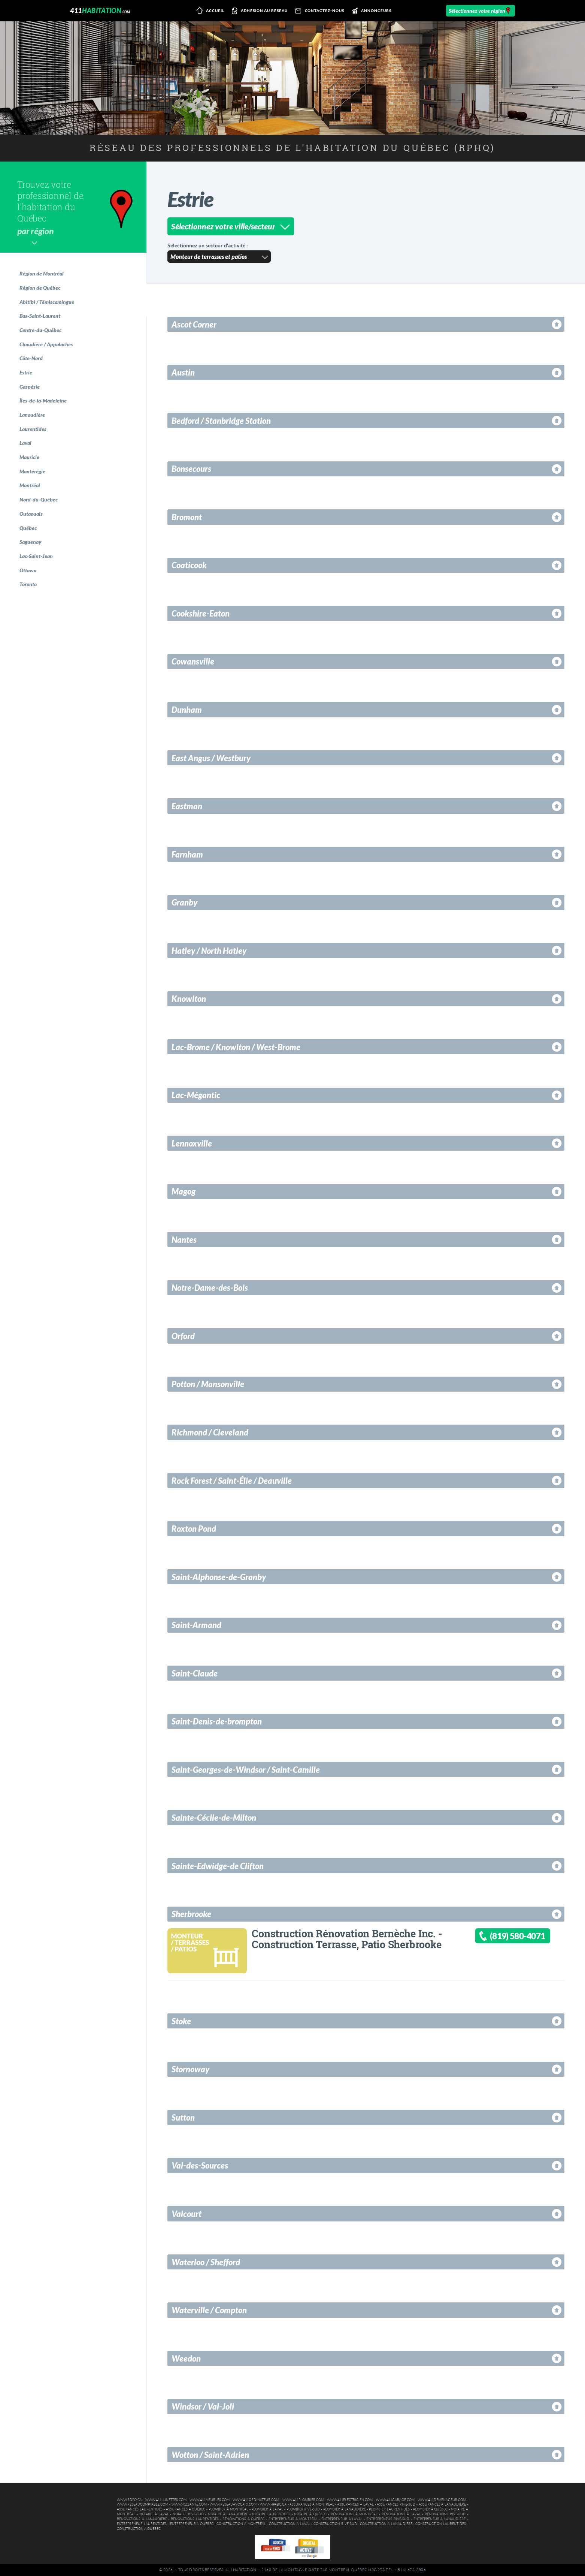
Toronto (28, 584)
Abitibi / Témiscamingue (46, 302)
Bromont (187, 517)
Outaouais (31, 513)
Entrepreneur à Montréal (293, 2519)
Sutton (183, 2117)
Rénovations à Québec (243, 2519)
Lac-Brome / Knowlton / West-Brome (236, 1047)
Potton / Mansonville (208, 1384)
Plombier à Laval (267, 2509)
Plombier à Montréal (228, 2509)
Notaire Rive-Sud (188, 2514)
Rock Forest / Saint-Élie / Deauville (232, 1481)
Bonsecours (191, 469)
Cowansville (193, 661)
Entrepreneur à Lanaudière (439, 2519)
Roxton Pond (194, 1529)
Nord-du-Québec (38, 499)
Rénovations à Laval (401, 2514)
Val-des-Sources (200, 2165)
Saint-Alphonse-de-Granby (219, 1577)
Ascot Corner (194, 324)
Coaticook (189, 565)
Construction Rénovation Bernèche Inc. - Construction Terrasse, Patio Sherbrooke (347, 1938)
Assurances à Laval (355, 2504)
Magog (183, 1191)
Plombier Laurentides (389, 2509)
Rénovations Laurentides (195, 2519)
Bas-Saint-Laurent (39, 316)
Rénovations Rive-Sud (445, 2514)
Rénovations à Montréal (354, 2514)
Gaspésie (29, 386)
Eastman (187, 806)
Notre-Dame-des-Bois (210, 1288)
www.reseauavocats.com (233, 2504)
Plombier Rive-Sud (303, 2509)
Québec (28, 528)
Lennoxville (192, 1143)
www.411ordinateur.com (256, 2500)
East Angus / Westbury (211, 758)
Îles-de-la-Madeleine (43, 400)
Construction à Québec (139, 2529)
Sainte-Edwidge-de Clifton (218, 1866)
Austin (183, 372)
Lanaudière (32, 415)
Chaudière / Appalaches (46, 344)
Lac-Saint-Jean (36, 556)
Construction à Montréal (241, 2524)
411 (100, 10)
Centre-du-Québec (40, 330)
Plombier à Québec (430, 2509)
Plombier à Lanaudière (344, 2509)
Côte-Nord (31, 358)
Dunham (187, 710)
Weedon (186, 2358)
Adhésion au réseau (258, 10)
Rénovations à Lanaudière (142, 2519)
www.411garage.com (395, 2500)
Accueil (209, 10)
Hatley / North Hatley (209, 951)
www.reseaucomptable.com (142, 2504)
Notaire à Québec (310, 2514)
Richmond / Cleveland (210, 1432)
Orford (183, 1336)
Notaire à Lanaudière (228, 2514)
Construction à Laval (289, 2524)
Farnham (187, 854)
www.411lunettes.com (166, 2500)
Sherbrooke (191, 1914)
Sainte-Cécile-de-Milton (214, 1818)
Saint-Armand (196, 1625)
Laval (25, 443)
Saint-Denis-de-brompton (217, 1721)
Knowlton (189, 999)
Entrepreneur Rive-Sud (388, 2519)
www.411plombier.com (303, 2500)
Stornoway (190, 2069)
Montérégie (32, 471)
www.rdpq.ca (129, 2500)
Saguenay (30, 542)
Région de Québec (39, 287)
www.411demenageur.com (442, 2500)
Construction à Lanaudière (386, 2524)
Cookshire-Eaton (201, 613)
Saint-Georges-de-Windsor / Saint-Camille (246, 1770)
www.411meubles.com (210, 2500)
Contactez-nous (318, 10)
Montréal (29, 485)
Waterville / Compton (209, 2310)
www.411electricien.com (350, 2500)
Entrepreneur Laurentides (142, 2524)
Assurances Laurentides (140, 2509)
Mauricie (29, 457)
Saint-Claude (195, 1673)
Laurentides (32, 429)
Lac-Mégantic (196, 1095)
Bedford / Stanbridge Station (221, 421)
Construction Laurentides (440, 2524)
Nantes (184, 1240)
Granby (184, 902)
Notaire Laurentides (271, 2514)
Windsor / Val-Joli (203, 2406)
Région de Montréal (41, 273)
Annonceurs (370, 10)
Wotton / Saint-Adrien (210, 2455)
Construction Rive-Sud (335, 2524)
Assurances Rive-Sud (396, 2504)
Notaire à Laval (154, 2514)
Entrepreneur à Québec (191, 2524)
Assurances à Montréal (312, 2504)
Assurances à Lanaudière (442, 2504)
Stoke (181, 2021)
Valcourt (186, 2214)
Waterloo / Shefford (206, 2262)
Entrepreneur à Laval (342, 2519)
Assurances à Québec (186, 2509)
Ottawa (27, 570)
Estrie (25, 372)
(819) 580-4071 (517, 1936)
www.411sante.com (189, 2504)
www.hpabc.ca (273, 2504)
